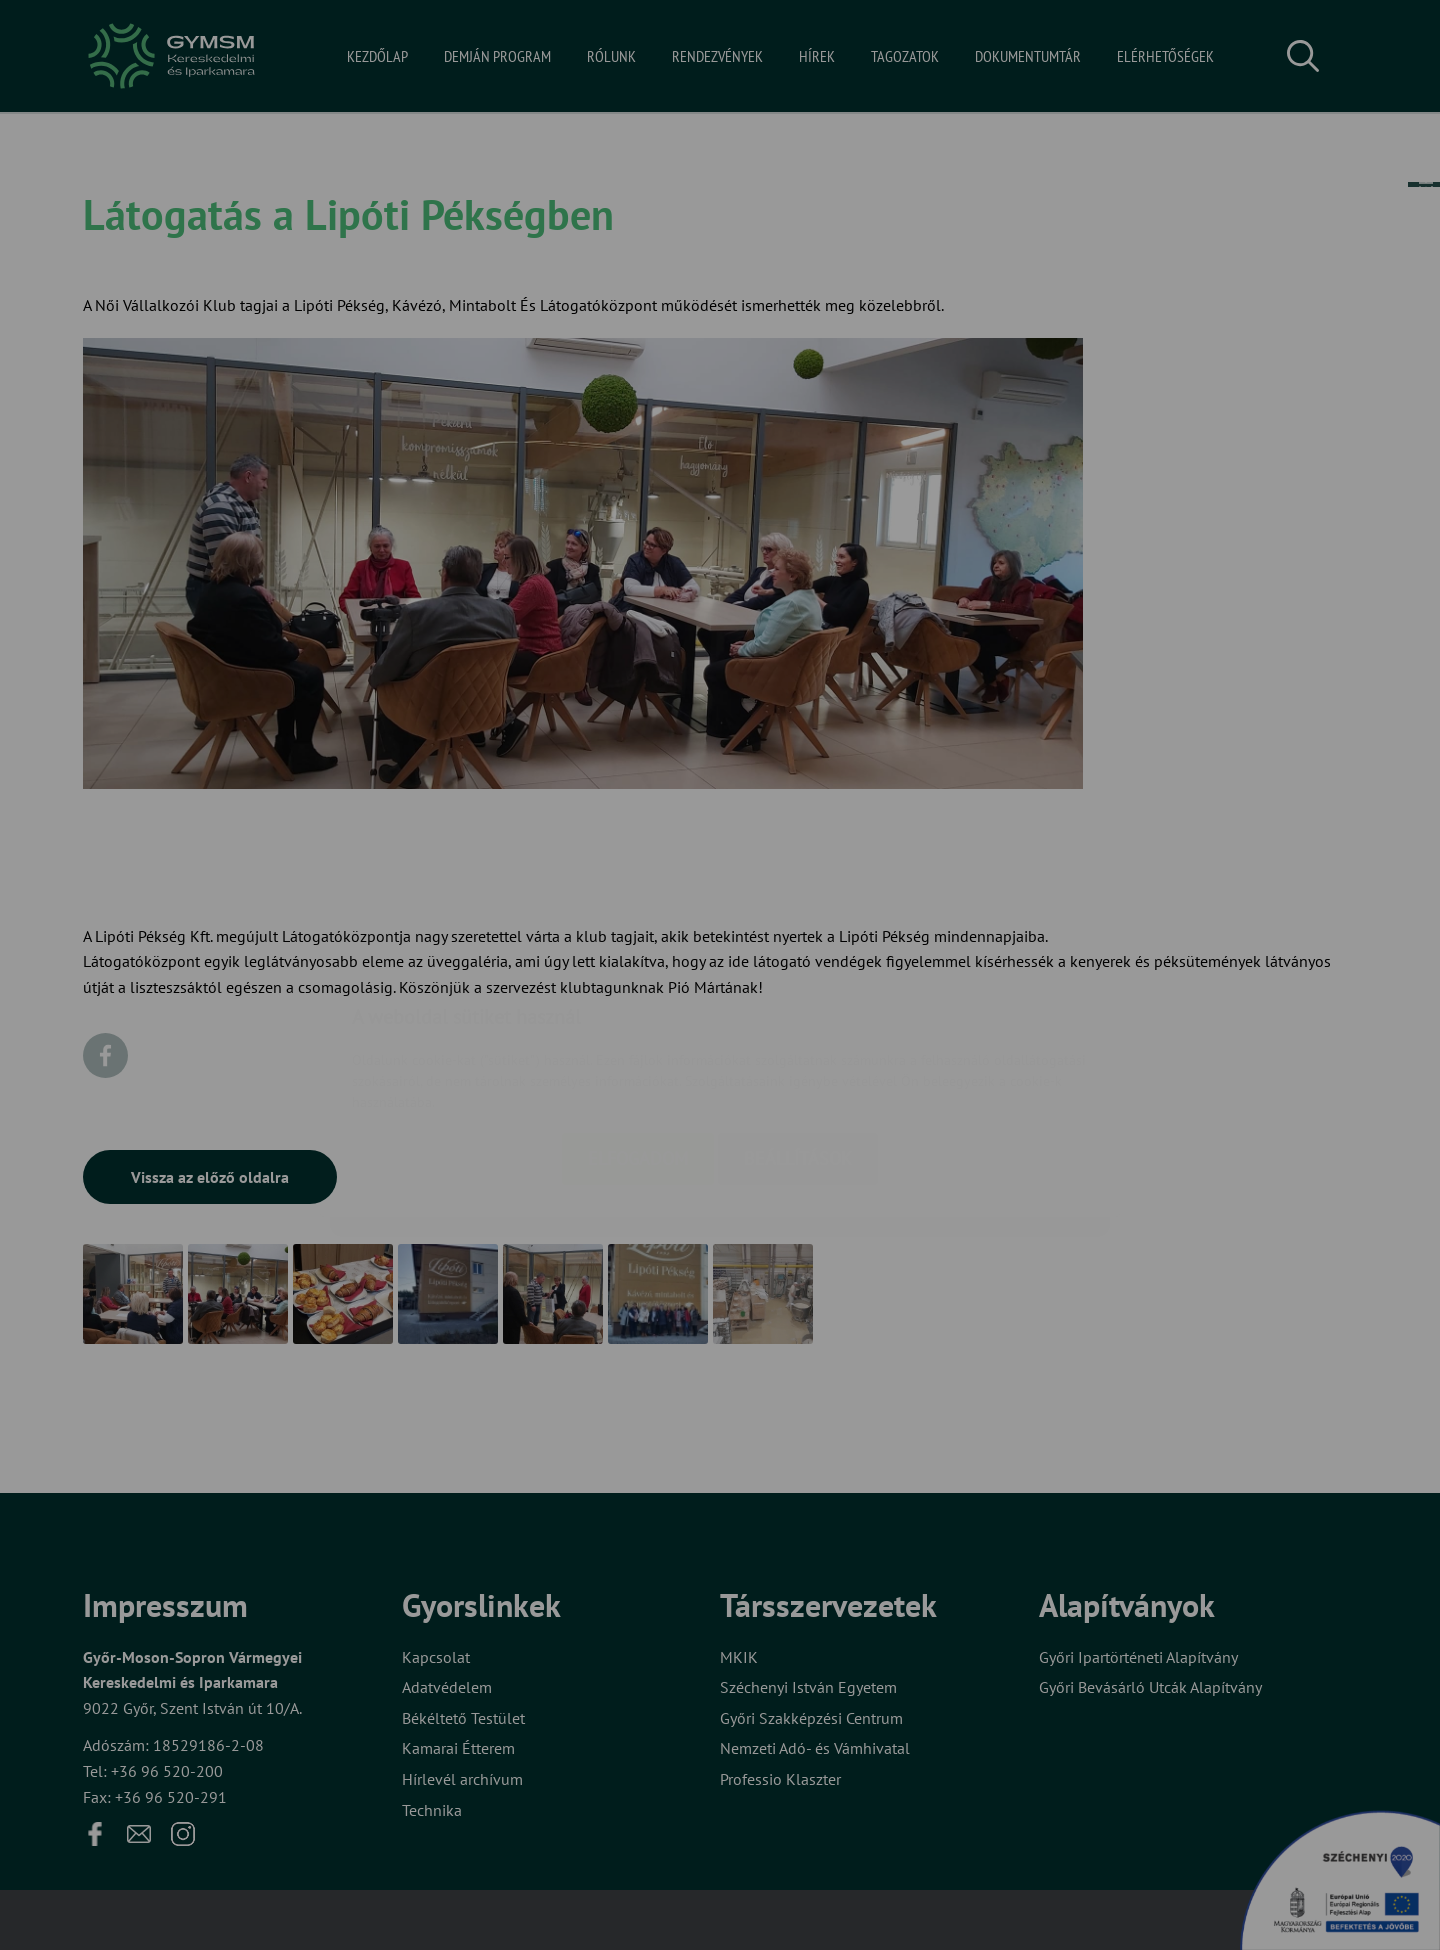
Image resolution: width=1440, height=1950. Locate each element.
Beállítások (798, 1040)
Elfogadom (638, 1040)
